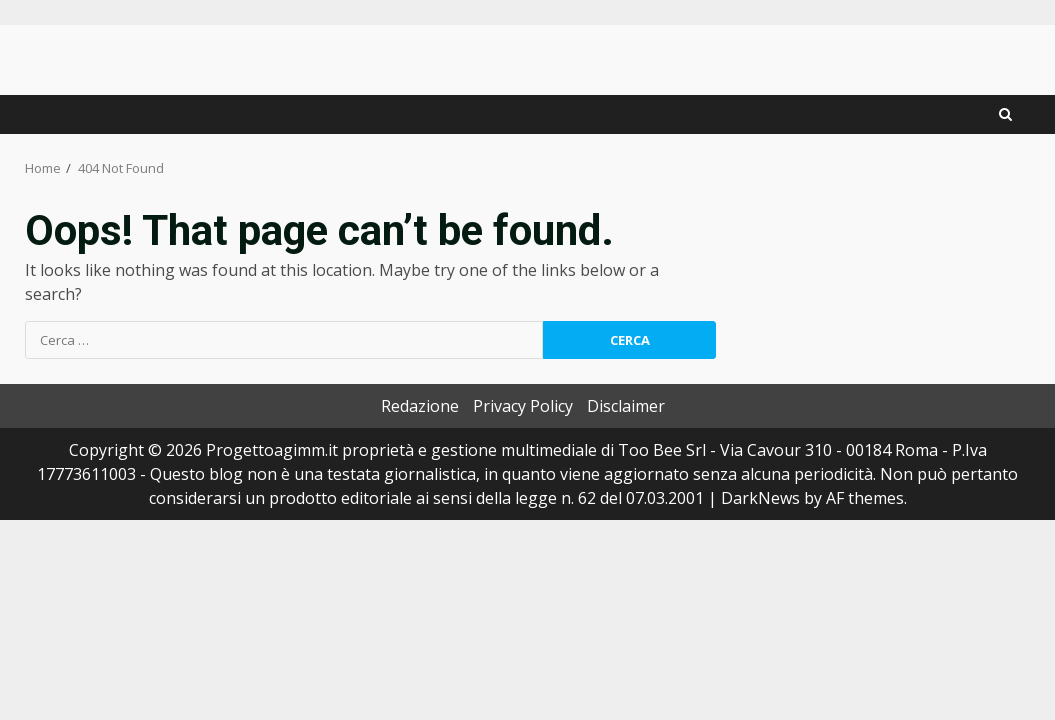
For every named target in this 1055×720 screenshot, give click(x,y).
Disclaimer (626, 406)
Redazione (420, 406)
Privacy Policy (523, 406)
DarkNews (760, 498)
